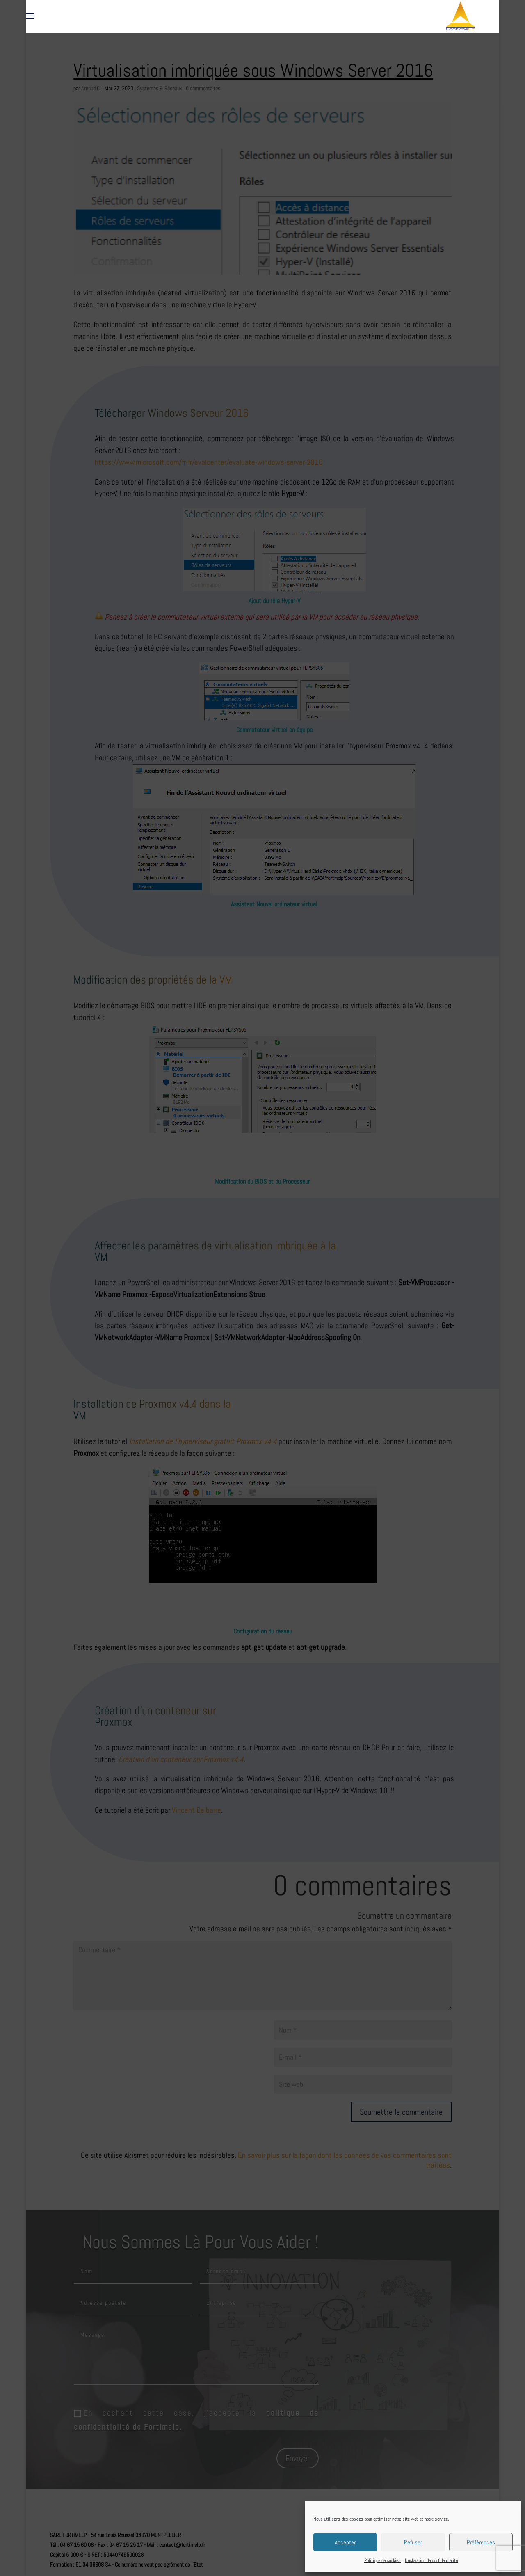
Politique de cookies (382, 2560)
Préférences (481, 2542)
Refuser (413, 2542)
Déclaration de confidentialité (431, 2560)
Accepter (345, 2542)
